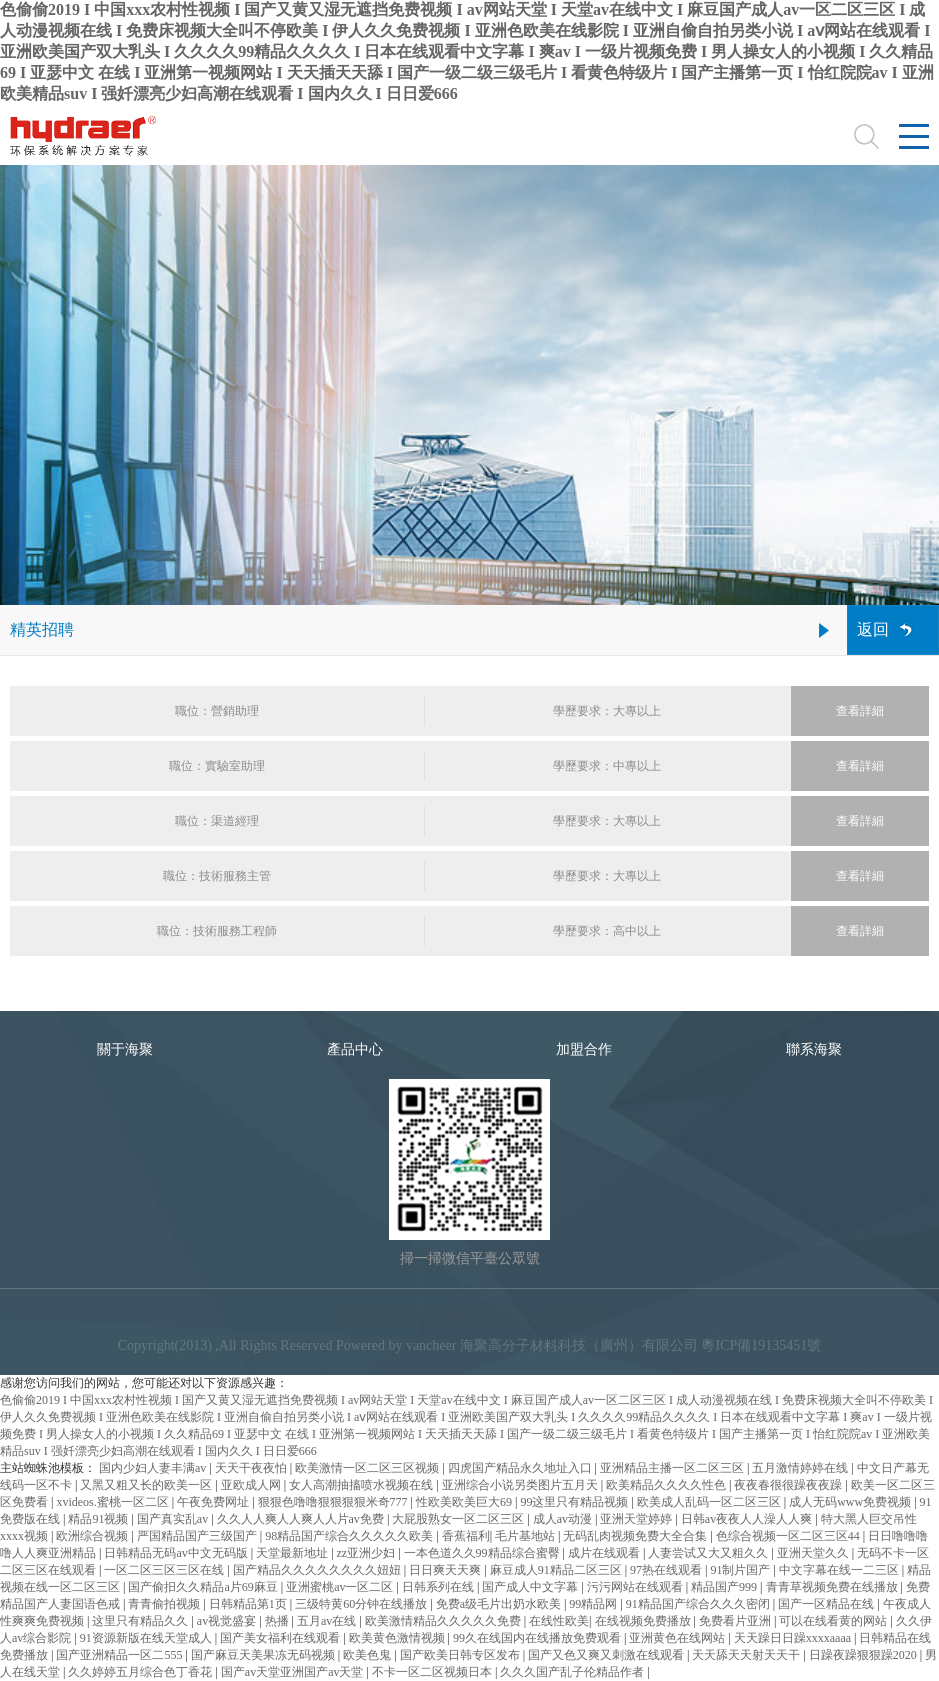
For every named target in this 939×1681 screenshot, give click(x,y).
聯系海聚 (814, 1049)
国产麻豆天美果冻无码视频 (264, 1655)
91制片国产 (741, 1570)
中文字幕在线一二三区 (840, 1570)
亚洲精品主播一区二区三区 (673, 1468)
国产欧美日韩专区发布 (461, 1655)
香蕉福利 (466, 1536)
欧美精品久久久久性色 (667, 1485)
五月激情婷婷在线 (801, 1468)
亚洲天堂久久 (814, 1553)
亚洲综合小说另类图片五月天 (521, 1485)
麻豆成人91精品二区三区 (557, 1570)
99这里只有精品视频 (575, 1502)
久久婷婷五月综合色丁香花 (141, 1672)
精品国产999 (725, 1587)
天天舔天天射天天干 (747, 1655)
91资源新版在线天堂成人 (147, 1638)
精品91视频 (99, 1519)
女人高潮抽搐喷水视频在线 (362, 1485)
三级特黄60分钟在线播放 (362, 1604)
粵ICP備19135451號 (761, 1345)
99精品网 (594, 1604)
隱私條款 (504, 1317)
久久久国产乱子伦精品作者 (573, 1672)
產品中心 (355, 1049)
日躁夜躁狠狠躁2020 (864, 1655)
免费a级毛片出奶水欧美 (500, 1604)
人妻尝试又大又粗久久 (709, 1553)
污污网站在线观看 (636, 1587)
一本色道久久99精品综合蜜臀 (483, 1553)
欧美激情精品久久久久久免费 (444, 1621)
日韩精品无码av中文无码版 (177, 1553)
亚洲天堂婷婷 (637, 1519)
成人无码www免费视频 (851, 1502)
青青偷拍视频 (165, 1604)
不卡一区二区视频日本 (433, 1672)
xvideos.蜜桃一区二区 (113, 1502)
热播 (278, 1621)
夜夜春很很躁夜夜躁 (789, 1485)
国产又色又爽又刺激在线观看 (607, 1655)
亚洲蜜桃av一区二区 (341, 1587)
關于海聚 (125, 1049)
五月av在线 (328, 1621)
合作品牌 (574, 1317)
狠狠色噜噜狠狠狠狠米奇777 (334, 1502)
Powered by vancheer (396, 1345)
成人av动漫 (564, 1519)
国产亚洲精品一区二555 (120, 1655)
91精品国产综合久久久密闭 (699, 1604)
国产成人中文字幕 (531, 1587)
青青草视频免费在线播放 (833, 1587)
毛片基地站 (526, 1536)
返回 (873, 629)
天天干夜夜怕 (252, 1468)
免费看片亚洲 (736, 1621)
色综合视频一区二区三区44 (789, 1536)
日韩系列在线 (439, 1587)
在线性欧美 (559, 1621)
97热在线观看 (667, 1570)
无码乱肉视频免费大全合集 (636, 1536)
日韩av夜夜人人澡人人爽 (748, 1519)
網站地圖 (435, 1317)
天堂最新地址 (293, 1553)
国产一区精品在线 (827, 1604)
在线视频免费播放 (644, 1621)
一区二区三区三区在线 (165, 1570)
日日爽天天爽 (446, 1570)
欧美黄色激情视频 (398, 1638)
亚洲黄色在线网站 (678, 1638)
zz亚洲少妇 (368, 1553)
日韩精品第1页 (249, 1604)
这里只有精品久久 (141, 1621)
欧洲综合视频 (93, 1536)
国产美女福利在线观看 (281, 1638)
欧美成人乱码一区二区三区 (710, 1502)
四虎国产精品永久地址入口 (521, 1468)
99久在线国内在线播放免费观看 (538, 1638)
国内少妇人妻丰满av (154, 1468)
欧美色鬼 (368, 1655)
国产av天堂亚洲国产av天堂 (294, 1672)
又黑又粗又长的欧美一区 (147, 1485)
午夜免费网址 (214, 1502)
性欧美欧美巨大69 (465, 1502)
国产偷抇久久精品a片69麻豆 (204, 1587)
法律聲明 (365, 1317)
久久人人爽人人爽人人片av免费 (302, 1519)
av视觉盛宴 (228, 1621)
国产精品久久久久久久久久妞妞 (318, 1570)
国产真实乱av (174, 1519)
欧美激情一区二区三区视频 (368, 1468)
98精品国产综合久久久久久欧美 (350, 1536)
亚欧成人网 (252, 1485)
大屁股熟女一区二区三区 (459, 1519)
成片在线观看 (605, 1553)
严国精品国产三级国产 (198, 1536)
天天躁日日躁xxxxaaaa (794, 1638)
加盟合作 (584, 1049)
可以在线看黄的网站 (834, 1621)
